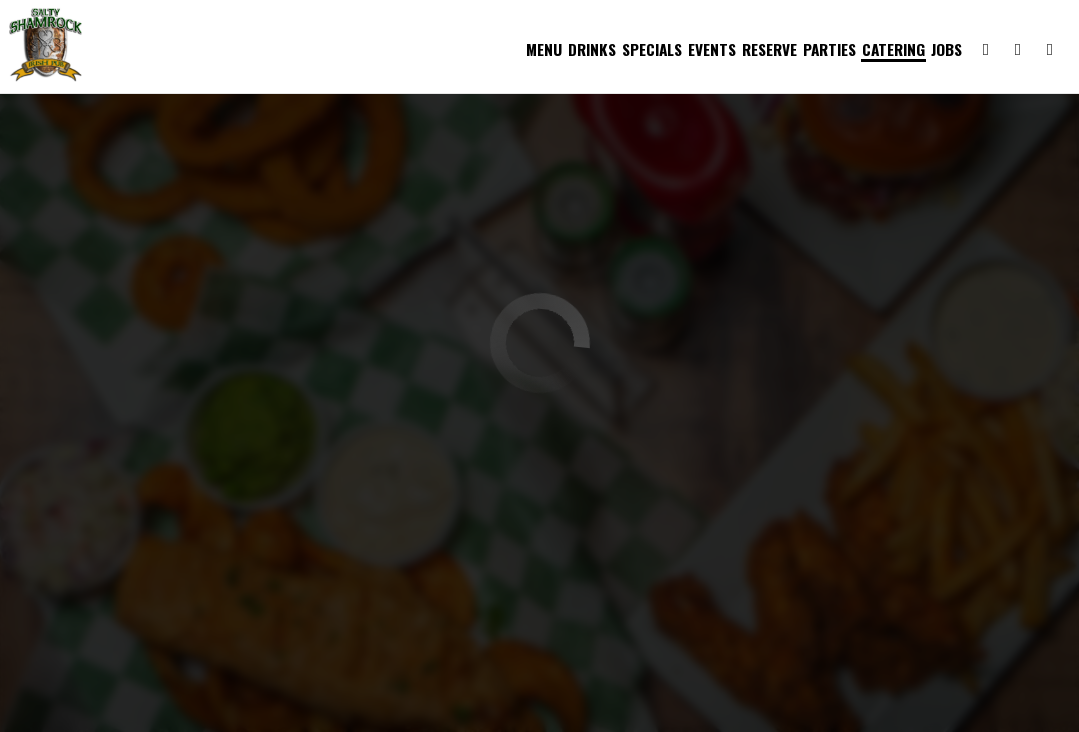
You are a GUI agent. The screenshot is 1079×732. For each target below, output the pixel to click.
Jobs (944, 50)
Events (710, 50)
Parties (827, 50)
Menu (542, 50)
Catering (891, 50)
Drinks (590, 50)
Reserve (767, 50)
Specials (650, 50)
